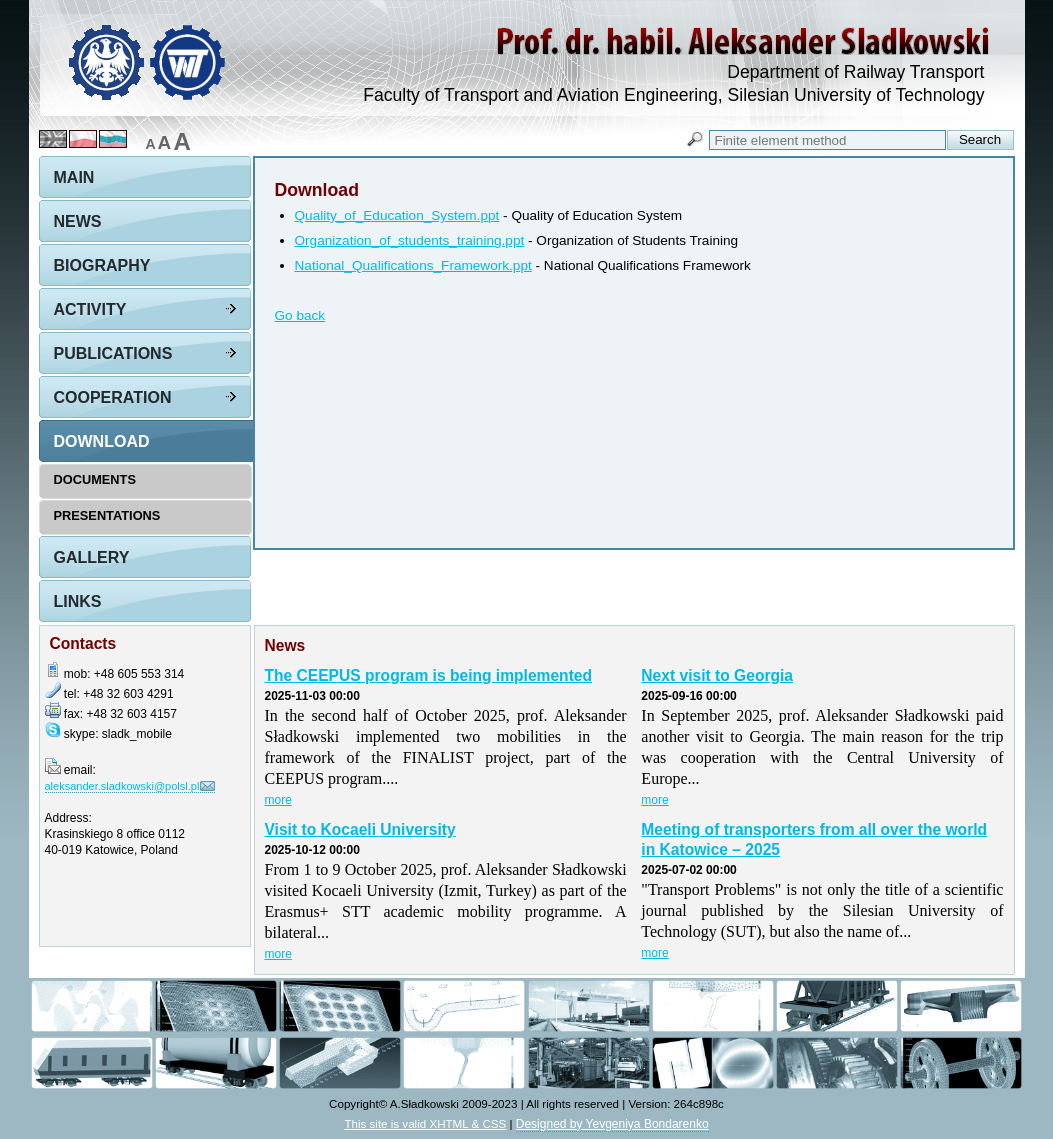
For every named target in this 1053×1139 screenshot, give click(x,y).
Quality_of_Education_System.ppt (397, 215)
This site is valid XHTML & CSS (425, 1123)
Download (102, 441)
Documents (95, 479)
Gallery (92, 557)
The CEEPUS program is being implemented (429, 675)
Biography (102, 265)
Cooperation (113, 397)
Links (78, 601)
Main (74, 177)
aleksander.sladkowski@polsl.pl (122, 786)
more (278, 800)
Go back (300, 315)
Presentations (107, 515)
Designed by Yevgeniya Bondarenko (612, 1124)
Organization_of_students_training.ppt (410, 240)
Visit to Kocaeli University (360, 829)
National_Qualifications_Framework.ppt (413, 265)
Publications (113, 353)
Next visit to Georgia (717, 675)
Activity (90, 309)
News (78, 221)
